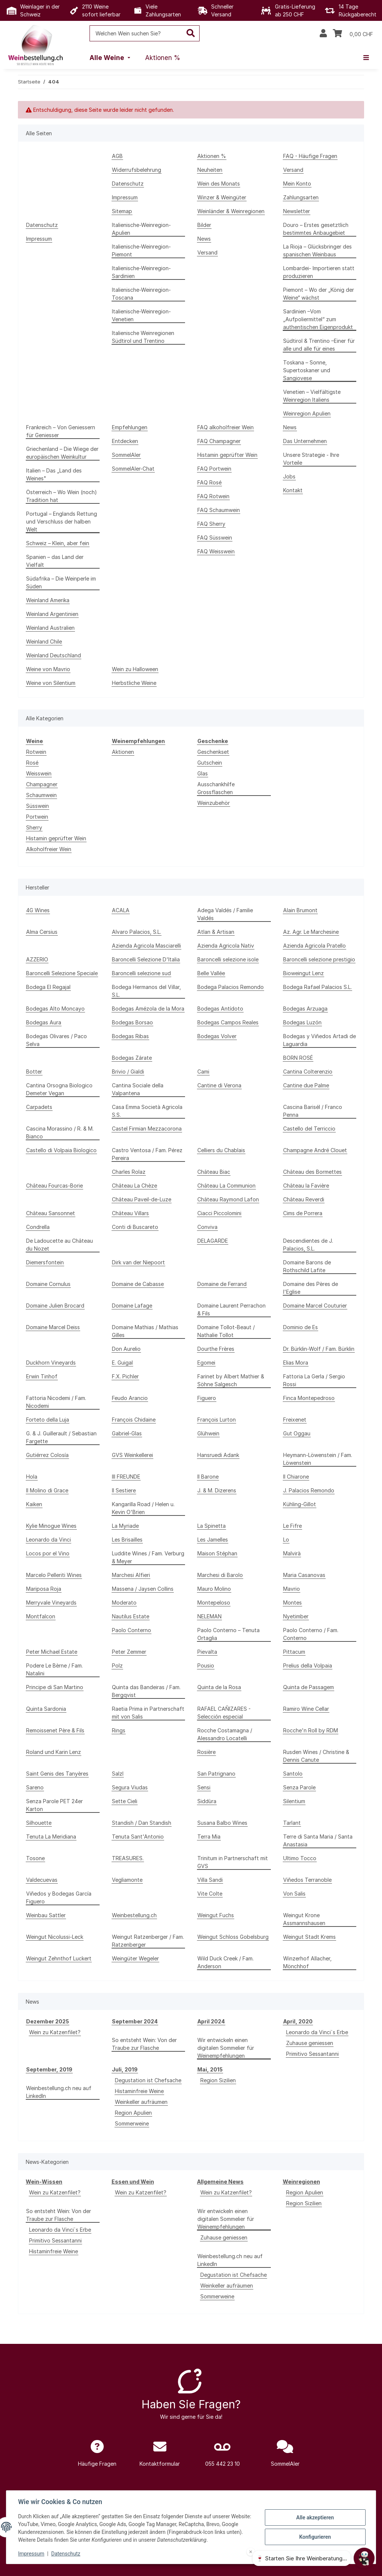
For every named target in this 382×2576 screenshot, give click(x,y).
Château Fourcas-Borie (54, 1185)
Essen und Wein (133, 2181)
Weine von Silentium (50, 683)
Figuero (206, 1398)
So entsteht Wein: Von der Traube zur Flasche (144, 2044)
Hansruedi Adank (218, 1455)
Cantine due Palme (306, 1085)
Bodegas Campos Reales (228, 1022)
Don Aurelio (126, 1349)
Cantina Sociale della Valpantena (137, 1089)
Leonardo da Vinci (48, 1539)
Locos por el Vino (47, 1553)
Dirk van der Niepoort (138, 1262)
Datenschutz (66, 2554)
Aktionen (123, 752)
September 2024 (135, 2021)
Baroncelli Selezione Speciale (62, 973)
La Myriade (125, 1526)
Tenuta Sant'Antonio (138, 1836)
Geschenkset (213, 752)
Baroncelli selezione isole (228, 959)
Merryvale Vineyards (51, 1602)
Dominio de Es (300, 1327)
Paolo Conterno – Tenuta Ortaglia (228, 1634)
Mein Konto (297, 183)
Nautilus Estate (130, 1616)
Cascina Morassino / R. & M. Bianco (60, 1132)
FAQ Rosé (209, 482)
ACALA (120, 910)
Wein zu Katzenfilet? (55, 2032)
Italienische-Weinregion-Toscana (141, 294)
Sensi (203, 1787)
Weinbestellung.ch (134, 1915)
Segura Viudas (130, 1787)
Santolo (293, 1773)
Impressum (31, 2554)
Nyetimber (296, 1616)
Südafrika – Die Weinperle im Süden (61, 582)
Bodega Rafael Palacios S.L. (317, 987)
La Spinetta (211, 1526)
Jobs (289, 476)
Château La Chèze (134, 1185)
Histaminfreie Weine (139, 2091)
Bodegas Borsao (132, 1022)
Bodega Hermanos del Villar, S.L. (146, 991)
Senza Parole (299, 1787)
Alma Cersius (41, 932)
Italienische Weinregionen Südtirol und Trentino (143, 337)
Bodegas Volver (217, 1036)
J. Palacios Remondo (308, 1490)
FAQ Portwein (214, 468)
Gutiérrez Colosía (47, 1455)
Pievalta (207, 1652)
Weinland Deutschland (53, 655)
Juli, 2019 (125, 2069)
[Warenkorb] (353, 33)
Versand (293, 170)
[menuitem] (110, 58)
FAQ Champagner (219, 441)
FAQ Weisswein (216, 551)
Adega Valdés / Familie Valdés (225, 914)
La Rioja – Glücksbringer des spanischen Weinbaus (317, 250)
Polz (117, 1665)
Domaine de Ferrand (222, 1284)
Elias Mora (295, 1362)
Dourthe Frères (215, 1349)
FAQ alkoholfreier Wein (225, 427)
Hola (31, 1476)
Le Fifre (292, 1526)
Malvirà (292, 1553)
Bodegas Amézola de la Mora (148, 1008)
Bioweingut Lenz (303, 973)
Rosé (32, 762)
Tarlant (292, 1823)
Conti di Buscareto (135, 1227)
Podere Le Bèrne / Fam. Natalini (54, 1669)
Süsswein (37, 806)
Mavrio (291, 1589)
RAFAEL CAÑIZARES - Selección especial (224, 1713)
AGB (117, 156)
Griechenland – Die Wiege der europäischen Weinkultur (62, 453)
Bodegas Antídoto (220, 1008)
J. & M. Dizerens (216, 1490)
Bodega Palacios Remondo (230, 987)
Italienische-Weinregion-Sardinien (141, 272)
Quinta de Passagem (308, 1687)
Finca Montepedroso (309, 1398)
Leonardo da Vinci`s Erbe (317, 2032)
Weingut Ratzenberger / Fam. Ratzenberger (148, 1941)
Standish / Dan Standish (141, 1823)
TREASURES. (128, 1858)
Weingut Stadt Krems (309, 1937)
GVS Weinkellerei (132, 1455)
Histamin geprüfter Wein (227, 455)
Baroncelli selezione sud (141, 973)
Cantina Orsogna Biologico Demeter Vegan (59, 1089)
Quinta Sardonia (46, 1709)
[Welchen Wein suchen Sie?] (136, 33)
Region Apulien (133, 2112)
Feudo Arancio (130, 1398)
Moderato (124, 1602)
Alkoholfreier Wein (48, 849)
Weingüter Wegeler (135, 1958)
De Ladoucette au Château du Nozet (59, 1245)
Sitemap (122, 211)
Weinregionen (301, 2181)
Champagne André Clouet (315, 1150)
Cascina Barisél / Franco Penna (312, 1111)
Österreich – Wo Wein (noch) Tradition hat (61, 496)
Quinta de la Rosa (219, 1687)
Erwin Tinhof (41, 1376)
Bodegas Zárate (132, 1058)
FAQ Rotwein (213, 496)
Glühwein (208, 1433)
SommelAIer (126, 455)
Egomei (206, 1362)
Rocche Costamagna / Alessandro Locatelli (224, 1734)
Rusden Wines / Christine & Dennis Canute (316, 1756)
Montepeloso (213, 1602)
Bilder (204, 225)
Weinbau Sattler (46, 1915)
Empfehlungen (129, 427)
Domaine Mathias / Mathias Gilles (145, 1331)
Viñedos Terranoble (307, 1880)
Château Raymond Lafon (228, 1199)
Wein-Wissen (44, 2181)
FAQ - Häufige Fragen (310, 156)
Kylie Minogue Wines (51, 1526)
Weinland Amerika (47, 600)
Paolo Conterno (131, 1630)
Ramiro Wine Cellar (306, 1709)
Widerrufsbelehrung (136, 170)
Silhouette (38, 1823)
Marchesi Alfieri (131, 1575)
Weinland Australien (50, 628)
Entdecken (125, 441)
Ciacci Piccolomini (219, 1213)
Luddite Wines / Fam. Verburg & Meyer (148, 1557)
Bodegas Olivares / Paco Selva (56, 1040)
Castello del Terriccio (309, 1128)
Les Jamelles (212, 1539)
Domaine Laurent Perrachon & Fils (231, 1309)
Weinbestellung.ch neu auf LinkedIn (58, 2092)
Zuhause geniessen (309, 2043)
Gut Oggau (296, 1433)
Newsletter (296, 211)
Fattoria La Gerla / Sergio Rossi (314, 1380)
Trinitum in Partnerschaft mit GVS (232, 1862)
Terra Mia (208, 1836)
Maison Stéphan (217, 1553)
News (204, 239)
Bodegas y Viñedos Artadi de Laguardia (319, 1040)
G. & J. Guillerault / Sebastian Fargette (61, 1437)
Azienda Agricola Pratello (314, 945)
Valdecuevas (41, 1880)
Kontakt (293, 490)
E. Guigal (122, 1362)
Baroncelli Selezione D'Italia (146, 959)
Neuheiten (209, 170)
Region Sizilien (218, 2080)
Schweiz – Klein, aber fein (57, 543)
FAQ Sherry (211, 524)
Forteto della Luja (47, 1419)
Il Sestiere (124, 1490)
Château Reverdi (303, 1199)
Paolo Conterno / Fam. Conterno (310, 1634)
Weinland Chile (44, 641)
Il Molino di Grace (47, 1490)
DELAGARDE (212, 1241)
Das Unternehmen (305, 441)
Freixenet (294, 1419)
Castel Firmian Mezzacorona (147, 1128)
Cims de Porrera (302, 1213)
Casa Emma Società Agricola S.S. (147, 1111)
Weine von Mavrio (48, 669)
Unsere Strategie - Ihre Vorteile (311, 459)
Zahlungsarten (301, 197)
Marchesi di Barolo (220, 1575)
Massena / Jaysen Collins (142, 1589)
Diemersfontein (45, 1262)
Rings (118, 1730)
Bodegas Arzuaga (305, 1008)
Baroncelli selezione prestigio (319, 959)
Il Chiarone (296, 1476)
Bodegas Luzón (302, 1022)
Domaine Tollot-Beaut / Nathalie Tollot (226, 1331)
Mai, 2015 (210, 2069)
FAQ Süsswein (214, 537)
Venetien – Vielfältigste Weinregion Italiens (312, 396)
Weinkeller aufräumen (141, 2102)
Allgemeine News (220, 2181)
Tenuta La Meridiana (51, 1836)
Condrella (38, 1227)
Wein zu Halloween (135, 669)
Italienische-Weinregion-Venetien (141, 315)
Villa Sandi (210, 1880)
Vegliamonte (127, 1880)
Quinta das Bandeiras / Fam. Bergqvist (146, 1691)
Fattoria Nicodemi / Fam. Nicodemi (56, 1402)
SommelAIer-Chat (133, 468)
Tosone (35, 1858)
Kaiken (34, 1504)
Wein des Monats (218, 183)
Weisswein (38, 773)
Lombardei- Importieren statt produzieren (318, 272)
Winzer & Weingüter (221, 197)
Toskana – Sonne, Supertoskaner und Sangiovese (306, 370)
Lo (286, 1539)
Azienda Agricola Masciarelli (146, 945)
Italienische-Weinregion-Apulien (141, 229)
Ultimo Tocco (299, 1858)
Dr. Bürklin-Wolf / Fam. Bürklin (318, 1349)
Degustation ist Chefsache (148, 2080)
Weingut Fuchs (215, 1915)
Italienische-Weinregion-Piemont (141, 250)
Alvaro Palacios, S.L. (136, 932)
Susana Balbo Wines (222, 1823)
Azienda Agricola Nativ (225, 945)
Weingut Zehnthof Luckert (58, 1958)
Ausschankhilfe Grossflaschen (216, 788)
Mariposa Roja (43, 1589)
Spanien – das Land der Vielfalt (55, 561)
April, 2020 (298, 2021)
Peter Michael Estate (51, 1652)
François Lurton (216, 1419)
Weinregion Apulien (307, 413)
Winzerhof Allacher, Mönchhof (307, 1962)
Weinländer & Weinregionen (230, 211)
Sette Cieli (124, 1801)
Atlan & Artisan (215, 932)
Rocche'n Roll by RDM (310, 1730)
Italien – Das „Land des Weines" (54, 474)
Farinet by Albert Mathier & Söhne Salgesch (230, 1380)
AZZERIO (37, 959)
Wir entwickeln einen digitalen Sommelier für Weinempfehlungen (225, 2048)
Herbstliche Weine (134, 683)
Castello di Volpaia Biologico (61, 1150)
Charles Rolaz (128, 1172)
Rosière (206, 1752)
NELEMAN (209, 1616)
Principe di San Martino (54, 1687)
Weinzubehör (213, 803)
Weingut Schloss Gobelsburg (233, 1937)
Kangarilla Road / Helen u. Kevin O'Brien (143, 1508)
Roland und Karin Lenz (53, 1752)
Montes (292, 1602)
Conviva (207, 1227)
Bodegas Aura (43, 1022)
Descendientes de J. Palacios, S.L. (308, 1245)
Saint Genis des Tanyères (57, 1773)
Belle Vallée (211, 973)
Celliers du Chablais (221, 1150)
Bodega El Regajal (48, 987)
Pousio (205, 1665)
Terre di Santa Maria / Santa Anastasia (318, 1840)
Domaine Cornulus (48, 1284)
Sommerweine (132, 2123)
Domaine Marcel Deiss (53, 1327)
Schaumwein (41, 795)
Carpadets (39, 1107)
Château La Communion (226, 1185)
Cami (203, 1071)
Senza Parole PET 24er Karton (54, 1805)
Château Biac (213, 1172)
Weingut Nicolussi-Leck (54, 1937)
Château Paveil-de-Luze (141, 1199)
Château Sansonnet (50, 1213)
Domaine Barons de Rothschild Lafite (307, 1266)
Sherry (34, 827)
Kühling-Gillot (299, 1504)
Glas (202, 773)
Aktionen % (211, 156)
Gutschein (209, 762)
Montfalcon (40, 1616)
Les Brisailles (127, 1539)
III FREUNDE (126, 1476)
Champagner (41, 784)
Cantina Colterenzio (307, 1071)
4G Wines (38, 910)
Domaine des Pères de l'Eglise (310, 1288)
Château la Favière (306, 1185)
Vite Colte (209, 1893)
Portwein (37, 816)
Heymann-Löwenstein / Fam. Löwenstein (317, 1459)
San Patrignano (216, 1773)
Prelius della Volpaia (307, 1665)
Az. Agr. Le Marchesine (311, 932)
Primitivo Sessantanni (312, 2054)
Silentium (294, 1801)
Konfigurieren (315, 2537)
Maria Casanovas (304, 1575)
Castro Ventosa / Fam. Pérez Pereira (147, 1154)
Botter (34, 1071)
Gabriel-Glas (127, 1433)
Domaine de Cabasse (138, 1284)
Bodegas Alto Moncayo (55, 1008)
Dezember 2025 (47, 2021)
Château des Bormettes (312, 1172)
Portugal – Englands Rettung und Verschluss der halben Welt (61, 521)
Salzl (117, 1773)
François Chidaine (134, 1419)
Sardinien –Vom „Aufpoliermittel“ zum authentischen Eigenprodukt (318, 319)
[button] (323, 33)
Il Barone (208, 1476)
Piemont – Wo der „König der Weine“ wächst (318, 294)
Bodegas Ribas (130, 1036)
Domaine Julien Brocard (55, 1305)
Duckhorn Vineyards (51, 1362)
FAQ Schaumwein (218, 510)
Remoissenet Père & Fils (55, 1730)
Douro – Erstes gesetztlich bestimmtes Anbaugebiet (315, 229)
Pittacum (294, 1652)
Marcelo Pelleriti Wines (54, 1575)
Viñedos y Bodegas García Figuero (58, 1897)
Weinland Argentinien (52, 614)
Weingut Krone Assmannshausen (304, 1919)
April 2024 (211, 2021)
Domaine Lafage (132, 1305)
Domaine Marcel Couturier (315, 1305)
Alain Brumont (300, 910)
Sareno (35, 1787)
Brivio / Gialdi (128, 1071)
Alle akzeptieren (315, 2517)
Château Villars (130, 1213)
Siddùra (206, 1801)
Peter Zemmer (129, 1652)
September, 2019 (49, 2069)
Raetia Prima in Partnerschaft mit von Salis (148, 1713)
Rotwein (36, 752)
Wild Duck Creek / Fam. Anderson (225, 1962)
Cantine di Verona (219, 1085)
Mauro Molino (214, 1589)
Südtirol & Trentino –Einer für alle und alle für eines (319, 345)
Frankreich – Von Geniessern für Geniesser (60, 431)
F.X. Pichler (125, 1376)
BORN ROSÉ (298, 1058)
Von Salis (294, 1893)
